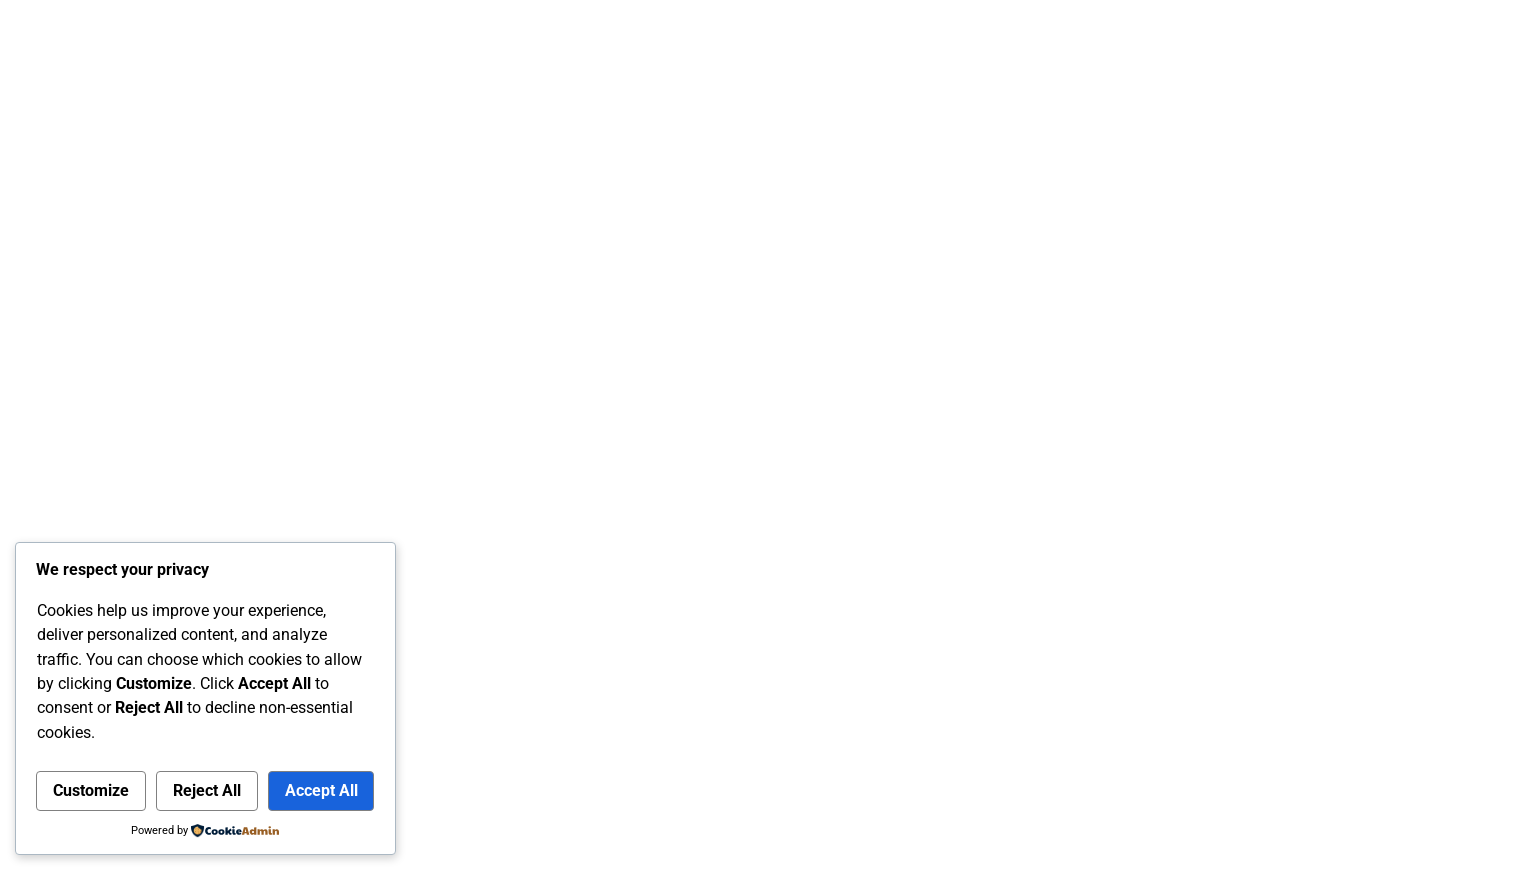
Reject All (207, 790)
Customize (91, 790)
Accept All (321, 790)
